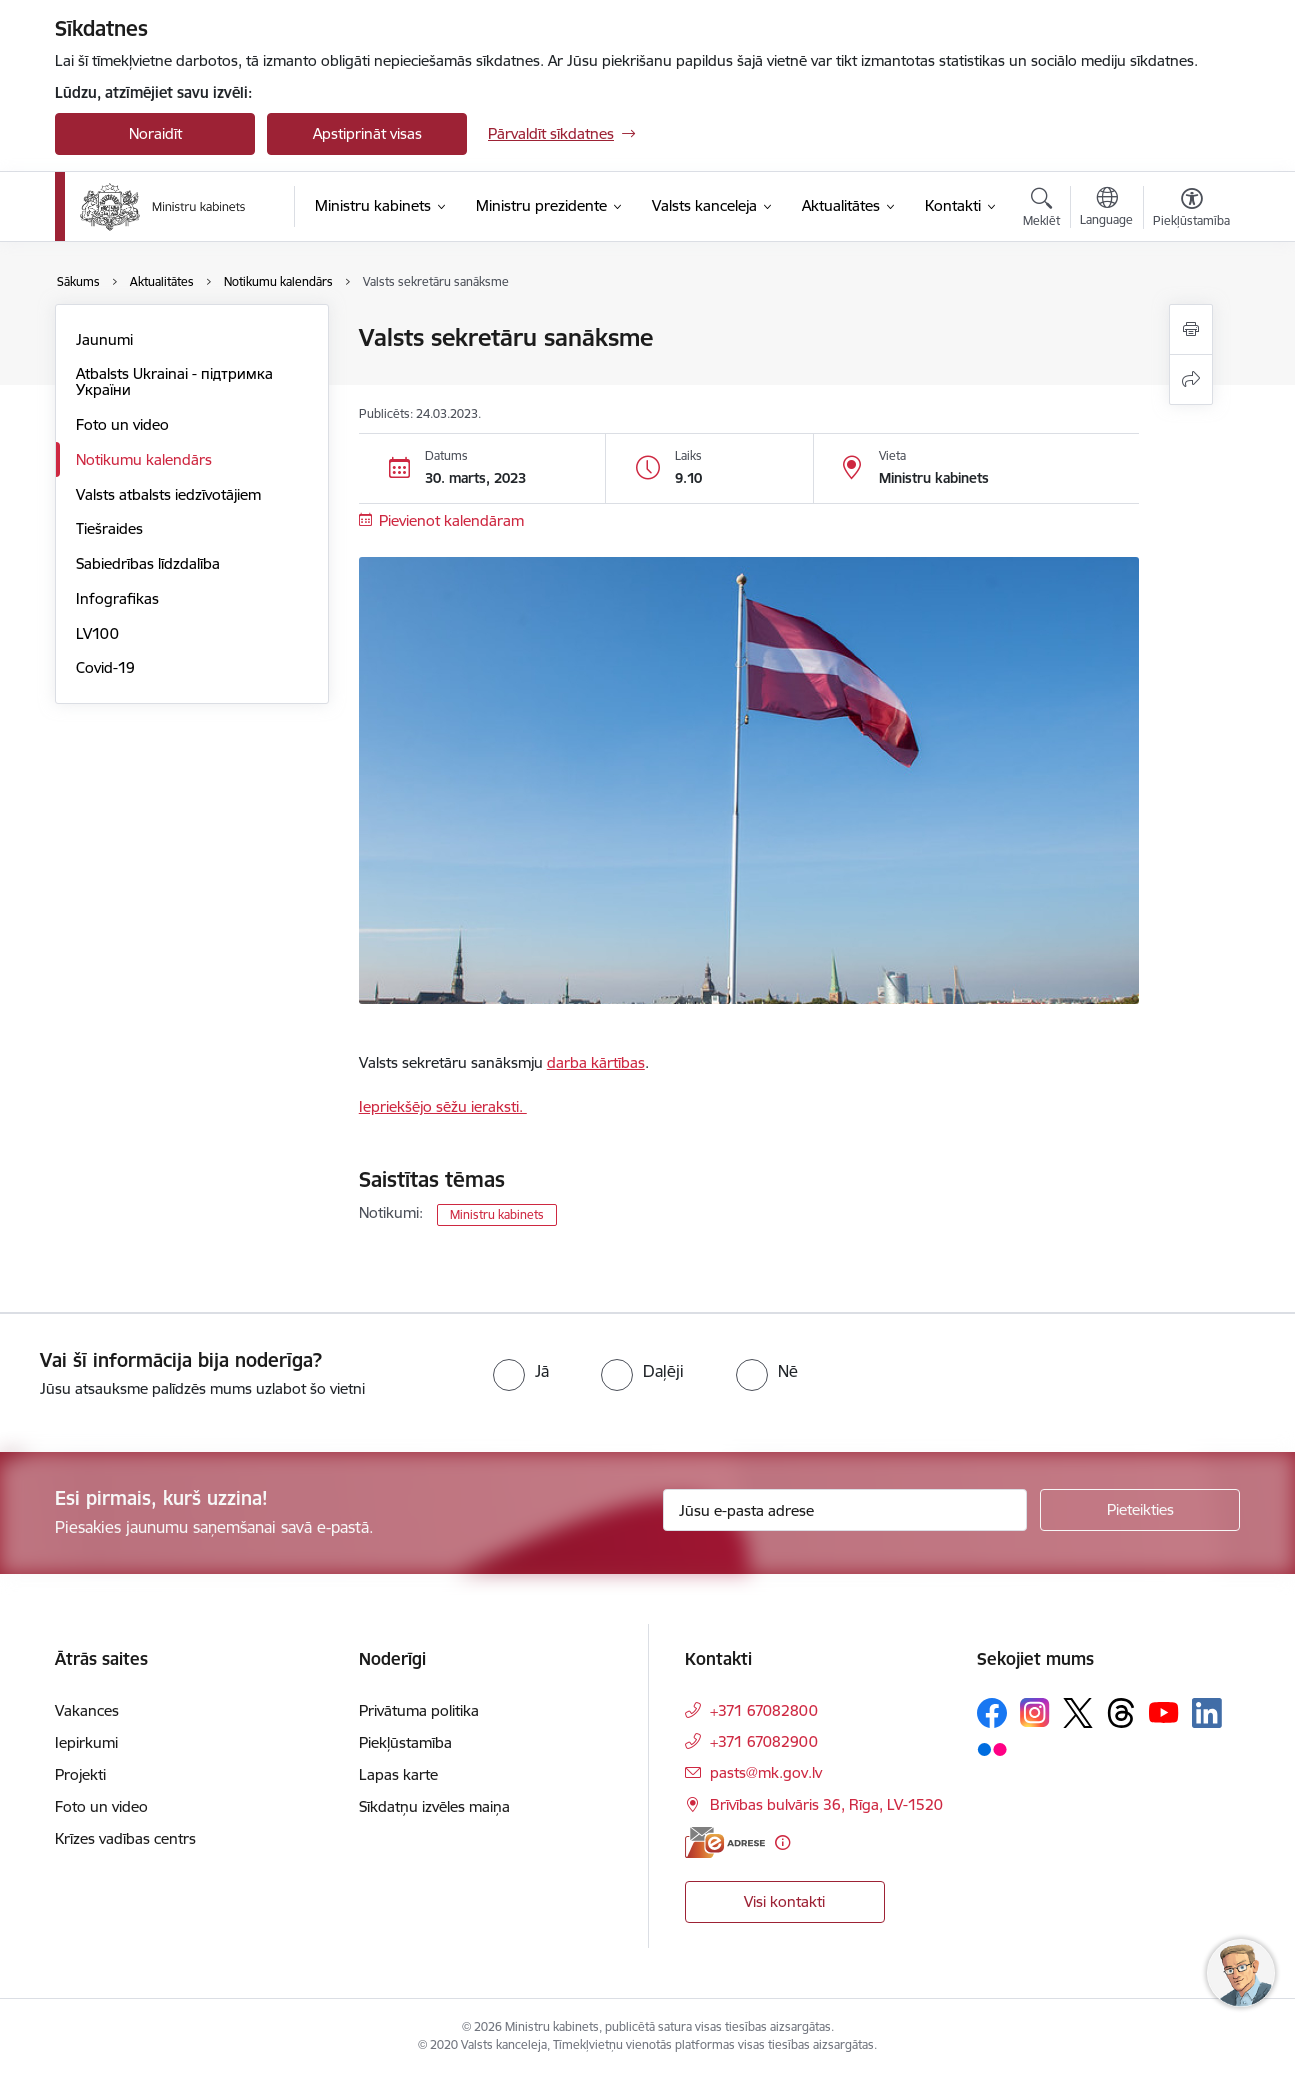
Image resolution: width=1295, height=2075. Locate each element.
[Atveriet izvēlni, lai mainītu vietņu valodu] (1106, 209)
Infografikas (117, 598)
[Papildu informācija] (782, 1842)
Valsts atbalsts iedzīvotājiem (168, 494)
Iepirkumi (86, 1742)
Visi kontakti (784, 1901)
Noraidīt (155, 133)
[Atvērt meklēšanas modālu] (1041, 210)
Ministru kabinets (497, 1214)
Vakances (87, 1710)
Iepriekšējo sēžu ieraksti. (443, 1106)
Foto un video (122, 424)
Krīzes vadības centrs (125, 1838)
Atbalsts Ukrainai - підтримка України (174, 381)
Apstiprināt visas (367, 133)
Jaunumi (104, 339)
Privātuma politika (419, 1710)
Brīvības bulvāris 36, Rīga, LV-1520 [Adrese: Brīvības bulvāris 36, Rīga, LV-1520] (826, 1804)
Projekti (80, 1774)
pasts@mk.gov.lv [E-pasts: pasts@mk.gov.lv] (766, 1772)
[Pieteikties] (1140, 1510)
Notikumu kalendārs (144, 459)
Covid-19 (105, 667)
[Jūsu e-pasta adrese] (845, 1510)
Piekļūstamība (405, 1742)
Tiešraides (109, 528)
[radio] (521, 1371)
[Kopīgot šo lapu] (1191, 379)
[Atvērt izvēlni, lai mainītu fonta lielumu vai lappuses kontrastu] (1191, 210)
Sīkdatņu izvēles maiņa (434, 1806)
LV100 (97, 633)
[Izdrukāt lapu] (1191, 329)
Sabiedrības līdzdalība (148, 563)
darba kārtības (596, 1062)
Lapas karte (398, 1774)
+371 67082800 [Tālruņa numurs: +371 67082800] (764, 1710)
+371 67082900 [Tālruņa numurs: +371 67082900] (764, 1741)
